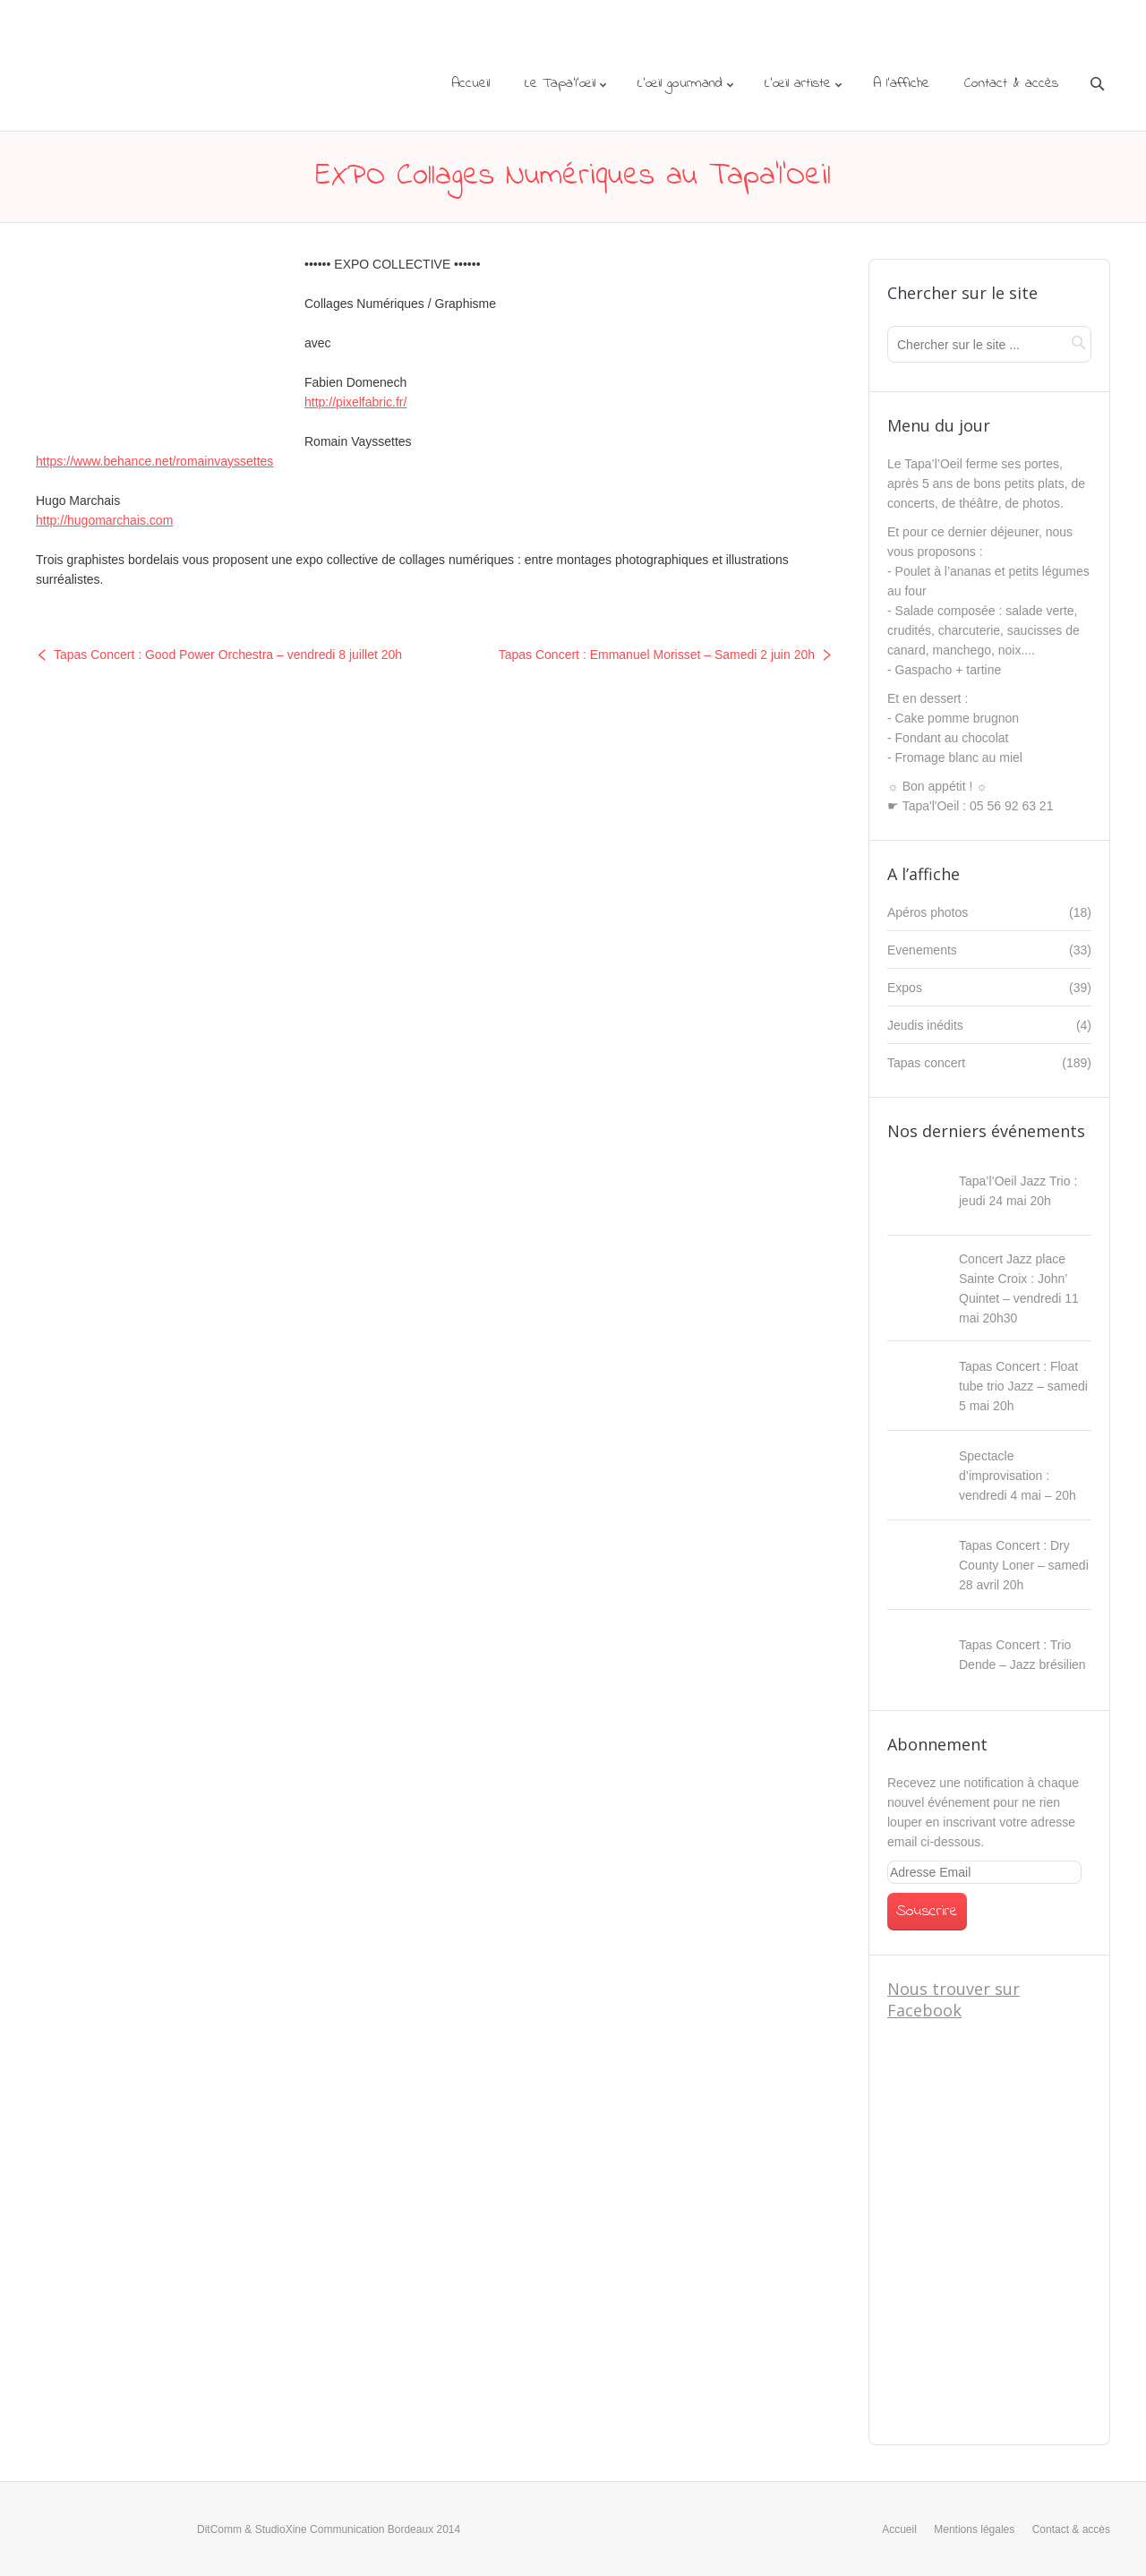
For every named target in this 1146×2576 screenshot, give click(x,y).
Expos (904, 987)
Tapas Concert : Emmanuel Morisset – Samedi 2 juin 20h (657, 654)
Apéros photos (927, 912)
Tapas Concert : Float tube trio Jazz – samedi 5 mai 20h (1023, 1386)
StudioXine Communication (320, 2529)
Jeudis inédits (925, 1025)
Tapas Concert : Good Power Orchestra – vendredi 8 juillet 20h (228, 654)
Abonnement (937, 1744)
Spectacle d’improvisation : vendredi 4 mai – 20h (1017, 1475)
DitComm (219, 2529)
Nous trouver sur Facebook (953, 1999)
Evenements (922, 950)
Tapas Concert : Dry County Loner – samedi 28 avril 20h (1024, 1565)
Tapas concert (926, 1063)
